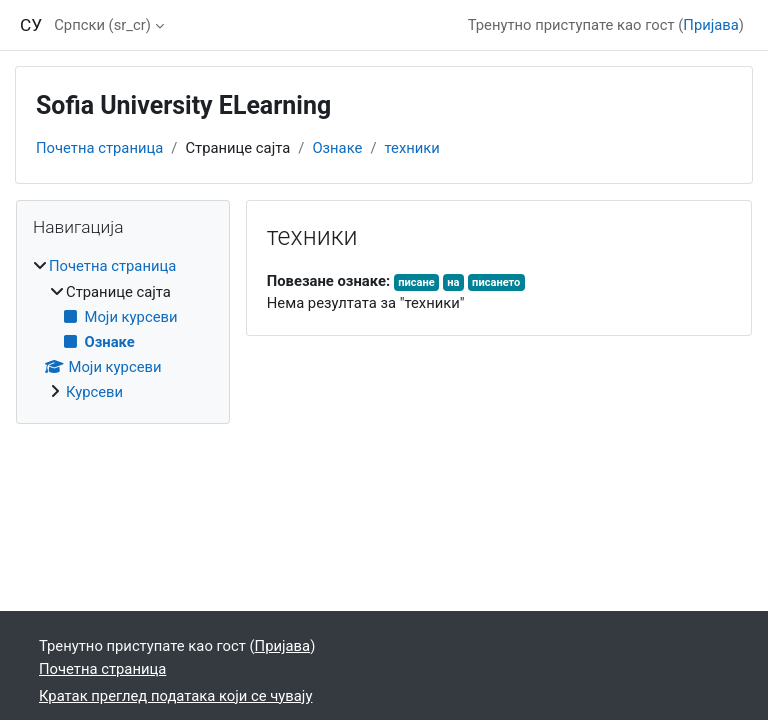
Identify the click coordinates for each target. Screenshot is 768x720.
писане (416, 282)
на (453, 282)
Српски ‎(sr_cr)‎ (102, 25)
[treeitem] (123, 329)
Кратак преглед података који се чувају (175, 696)
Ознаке (337, 148)
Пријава (711, 25)
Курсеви (94, 392)
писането (496, 282)
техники (412, 148)
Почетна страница (99, 148)
